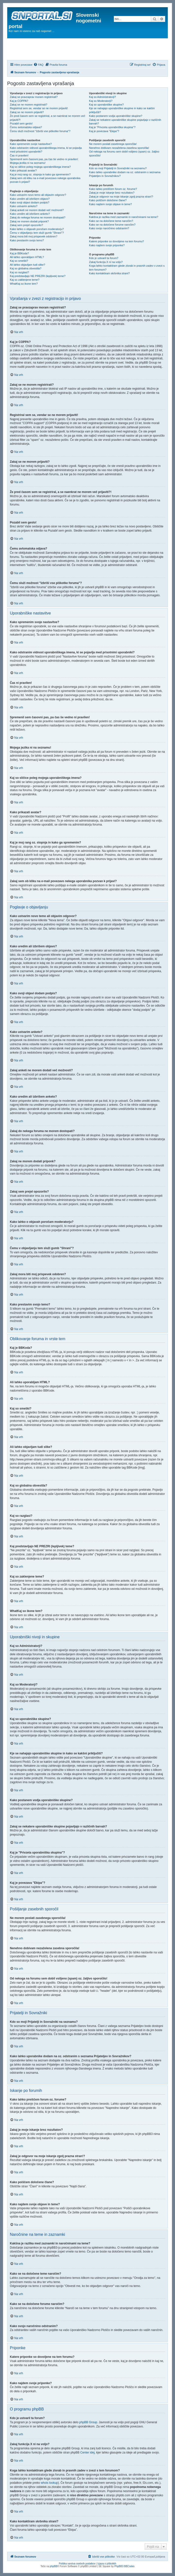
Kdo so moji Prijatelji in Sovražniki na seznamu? (118, 168)
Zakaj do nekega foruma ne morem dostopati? (37, 217)
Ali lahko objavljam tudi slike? (27, 264)
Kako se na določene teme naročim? (111, 220)
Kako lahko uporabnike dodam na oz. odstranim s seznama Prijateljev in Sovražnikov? (124, 174)
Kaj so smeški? (19, 260)
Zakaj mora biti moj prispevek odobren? (33, 236)
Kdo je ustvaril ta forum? (103, 258)
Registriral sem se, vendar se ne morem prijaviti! (39, 108)
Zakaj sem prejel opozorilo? (26, 225)
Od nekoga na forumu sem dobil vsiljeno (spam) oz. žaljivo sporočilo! (124, 153)
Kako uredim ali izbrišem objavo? (30, 198)
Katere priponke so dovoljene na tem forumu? (116, 241)
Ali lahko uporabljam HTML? (27, 257)
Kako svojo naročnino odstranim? (109, 228)
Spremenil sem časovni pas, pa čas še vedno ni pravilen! (44, 159)
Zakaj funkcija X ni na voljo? (105, 262)
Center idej (87, 2452)
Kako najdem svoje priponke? (106, 245)
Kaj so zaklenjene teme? (24, 279)
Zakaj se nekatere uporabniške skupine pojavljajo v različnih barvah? (125, 121)
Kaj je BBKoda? (19, 253)
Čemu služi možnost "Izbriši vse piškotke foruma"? (40, 131)
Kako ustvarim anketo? (23, 206)
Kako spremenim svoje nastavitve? (31, 143)
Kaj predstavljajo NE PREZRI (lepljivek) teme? (38, 276)
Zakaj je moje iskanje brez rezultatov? (111, 192)
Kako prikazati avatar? (23, 170)
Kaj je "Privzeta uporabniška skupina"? (112, 127)
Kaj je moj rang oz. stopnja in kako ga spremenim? (40, 174)
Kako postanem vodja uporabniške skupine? (115, 115)
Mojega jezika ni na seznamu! (28, 162)
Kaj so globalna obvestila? (25, 268)
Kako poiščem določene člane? (107, 200)
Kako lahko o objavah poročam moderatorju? (37, 229)
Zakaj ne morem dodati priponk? (29, 221)
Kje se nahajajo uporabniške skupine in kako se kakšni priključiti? (122, 110)
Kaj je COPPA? (19, 100)
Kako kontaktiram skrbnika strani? (109, 273)
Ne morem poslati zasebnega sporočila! (113, 143)
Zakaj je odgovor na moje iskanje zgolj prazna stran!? (121, 196)
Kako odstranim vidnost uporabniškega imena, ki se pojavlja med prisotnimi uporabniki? (46, 149)
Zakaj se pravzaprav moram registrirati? (34, 96)
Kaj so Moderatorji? (100, 100)
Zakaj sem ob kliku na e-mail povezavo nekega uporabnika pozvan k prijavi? (45, 180)
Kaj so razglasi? (19, 272)
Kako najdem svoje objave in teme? (110, 204)
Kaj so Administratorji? (102, 96)
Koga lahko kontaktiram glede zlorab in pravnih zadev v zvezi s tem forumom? (126, 267)
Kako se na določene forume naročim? (112, 224)
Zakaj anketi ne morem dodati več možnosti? (37, 210)
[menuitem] (38, 65)
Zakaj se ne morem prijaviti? (27, 112)
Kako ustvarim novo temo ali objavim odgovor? (38, 194)
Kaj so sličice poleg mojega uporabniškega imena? (40, 166)
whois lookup (49, 2482)
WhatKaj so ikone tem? (24, 283)
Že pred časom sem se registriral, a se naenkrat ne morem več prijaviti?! (47, 117)
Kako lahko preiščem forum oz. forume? (113, 188)
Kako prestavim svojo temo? (27, 240)
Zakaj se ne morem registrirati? (28, 104)
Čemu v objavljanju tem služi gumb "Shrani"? (37, 232)
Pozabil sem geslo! (21, 123)
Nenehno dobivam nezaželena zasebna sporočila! (119, 147)
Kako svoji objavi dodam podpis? (29, 202)
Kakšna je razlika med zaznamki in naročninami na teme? (123, 216)
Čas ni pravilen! (19, 155)
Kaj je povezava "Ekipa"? (104, 131)
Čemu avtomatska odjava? (26, 127)
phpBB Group (88, 2422)
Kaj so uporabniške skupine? (106, 104)
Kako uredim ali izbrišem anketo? (30, 213)
